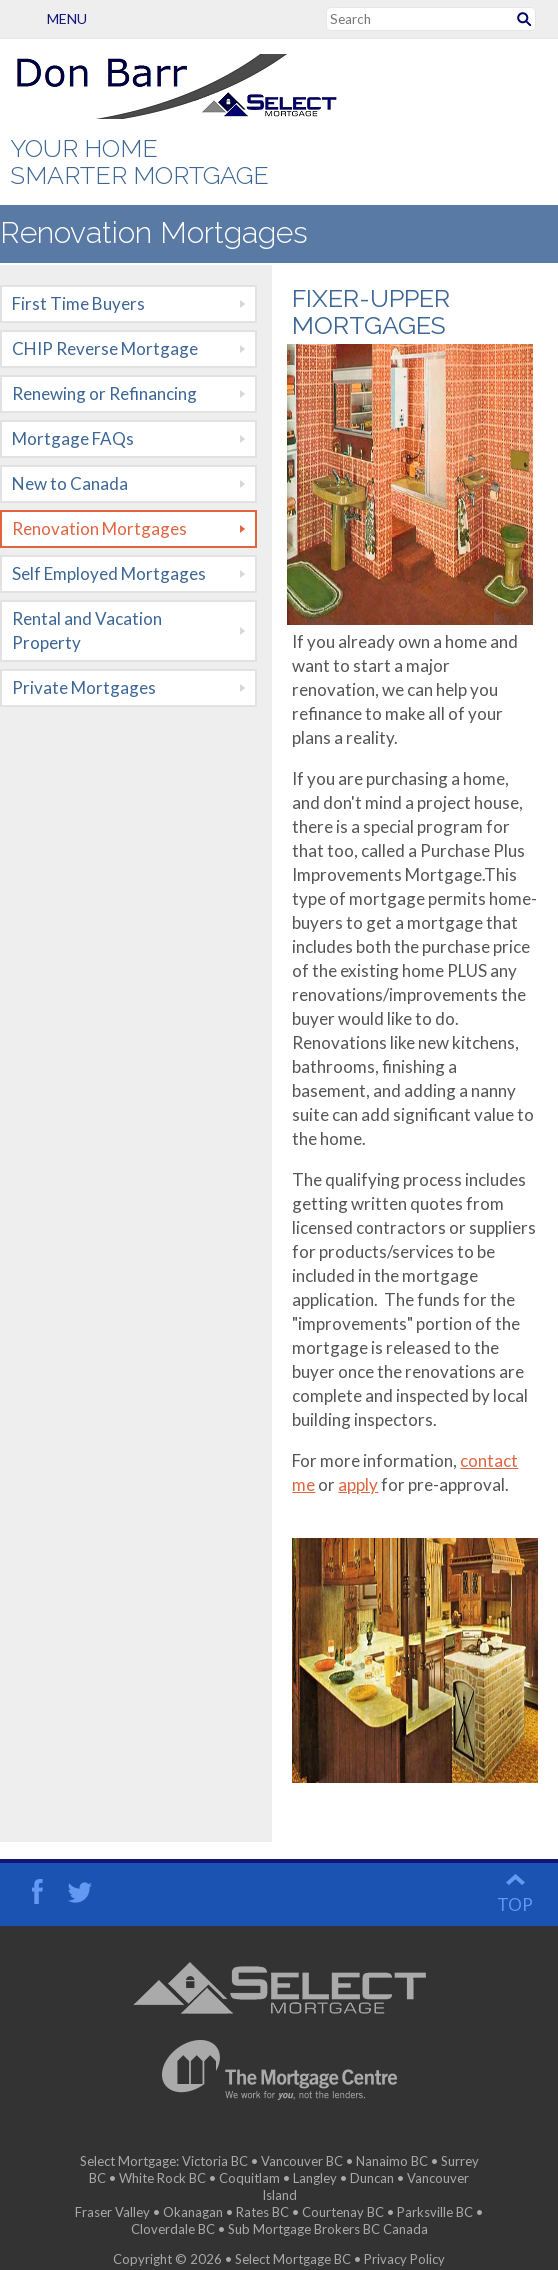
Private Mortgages (84, 687)
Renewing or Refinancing (104, 393)
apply (358, 1484)
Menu (34, 18)
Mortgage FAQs (73, 438)
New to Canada (70, 483)
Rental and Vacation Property (87, 630)
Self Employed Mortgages (109, 573)
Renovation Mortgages (99, 528)
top (515, 1888)
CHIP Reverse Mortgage (105, 348)
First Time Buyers (78, 303)
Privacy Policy (404, 2243)
